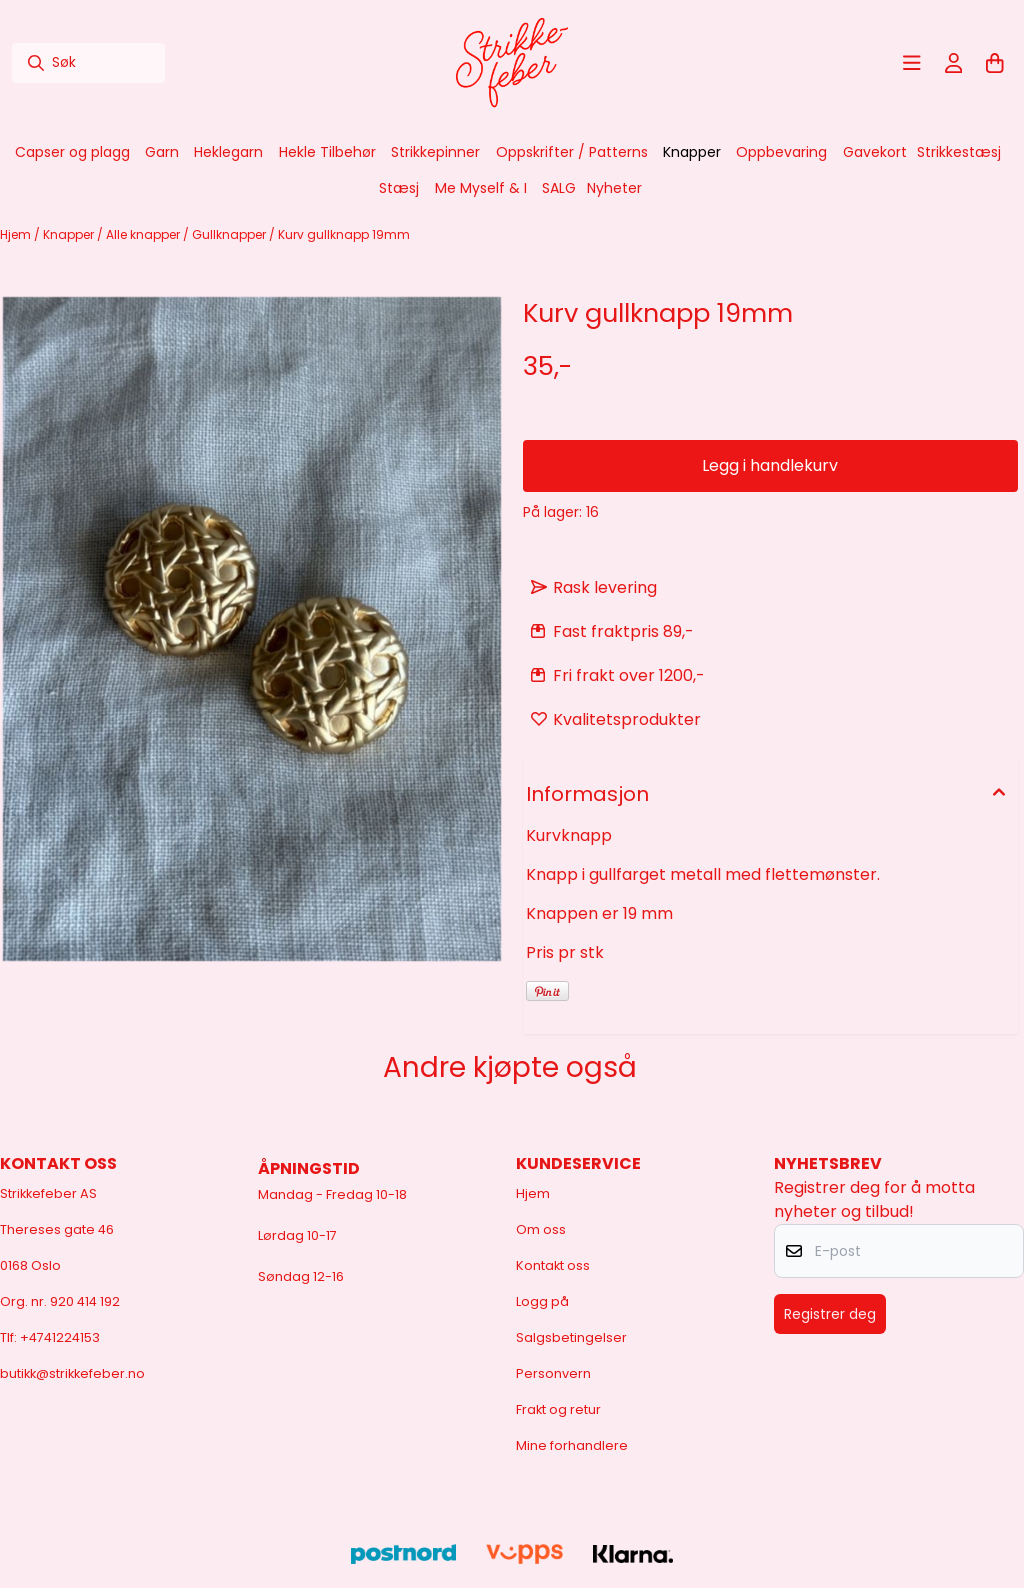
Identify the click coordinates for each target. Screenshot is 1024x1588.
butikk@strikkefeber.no (72, 1373)
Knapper (70, 234)
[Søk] (88, 63)
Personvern (553, 1373)
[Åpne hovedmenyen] (912, 63)
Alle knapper (144, 234)
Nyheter (614, 188)
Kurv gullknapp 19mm (344, 234)
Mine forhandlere (572, 1445)
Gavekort (875, 152)
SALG (559, 188)
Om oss (541, 1229)
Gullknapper (230, 234)
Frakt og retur (558, 1409)
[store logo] (512, 63)
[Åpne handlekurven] (995, 63)
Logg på (542, 1301)
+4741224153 (60, 1337)
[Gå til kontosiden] (954, 63)
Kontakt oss (553, 1265)
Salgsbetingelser (571, 1337)
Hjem (17, 234)
